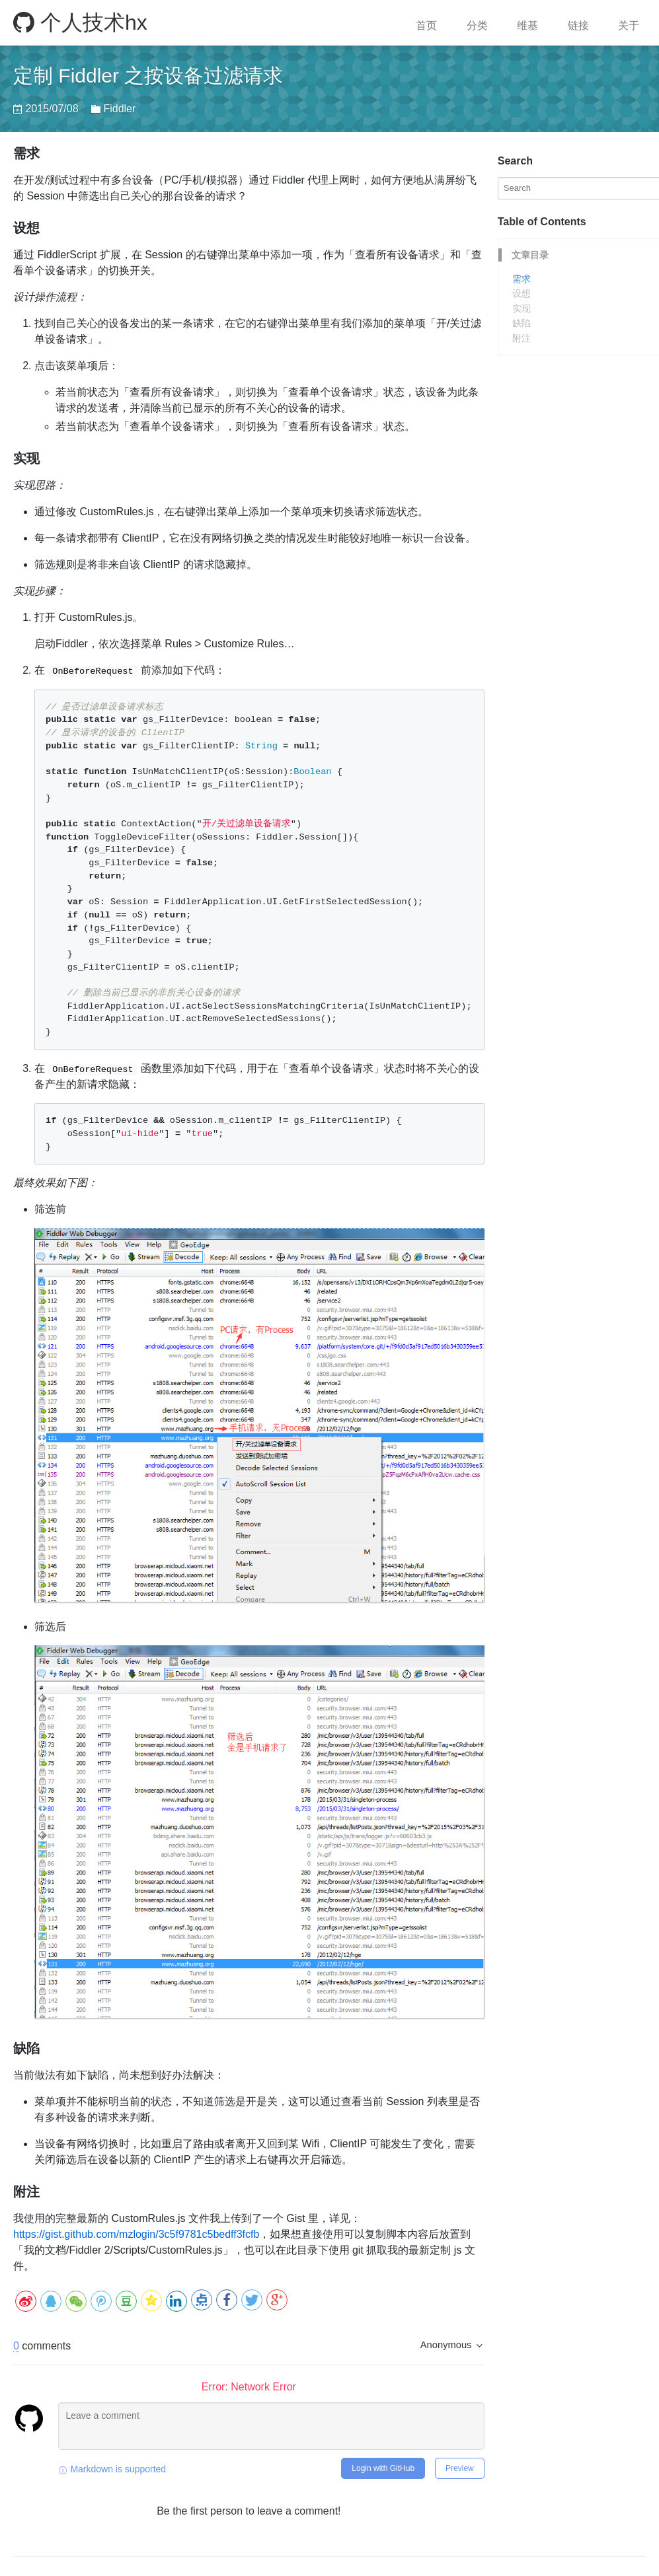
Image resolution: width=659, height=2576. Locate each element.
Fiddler (119, 108)
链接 (578, 25)
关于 (628, 25)
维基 (527, 25)
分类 (477, 25)
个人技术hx (80, 22)
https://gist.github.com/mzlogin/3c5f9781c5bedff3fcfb (136, 2233)
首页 (426, 25)
